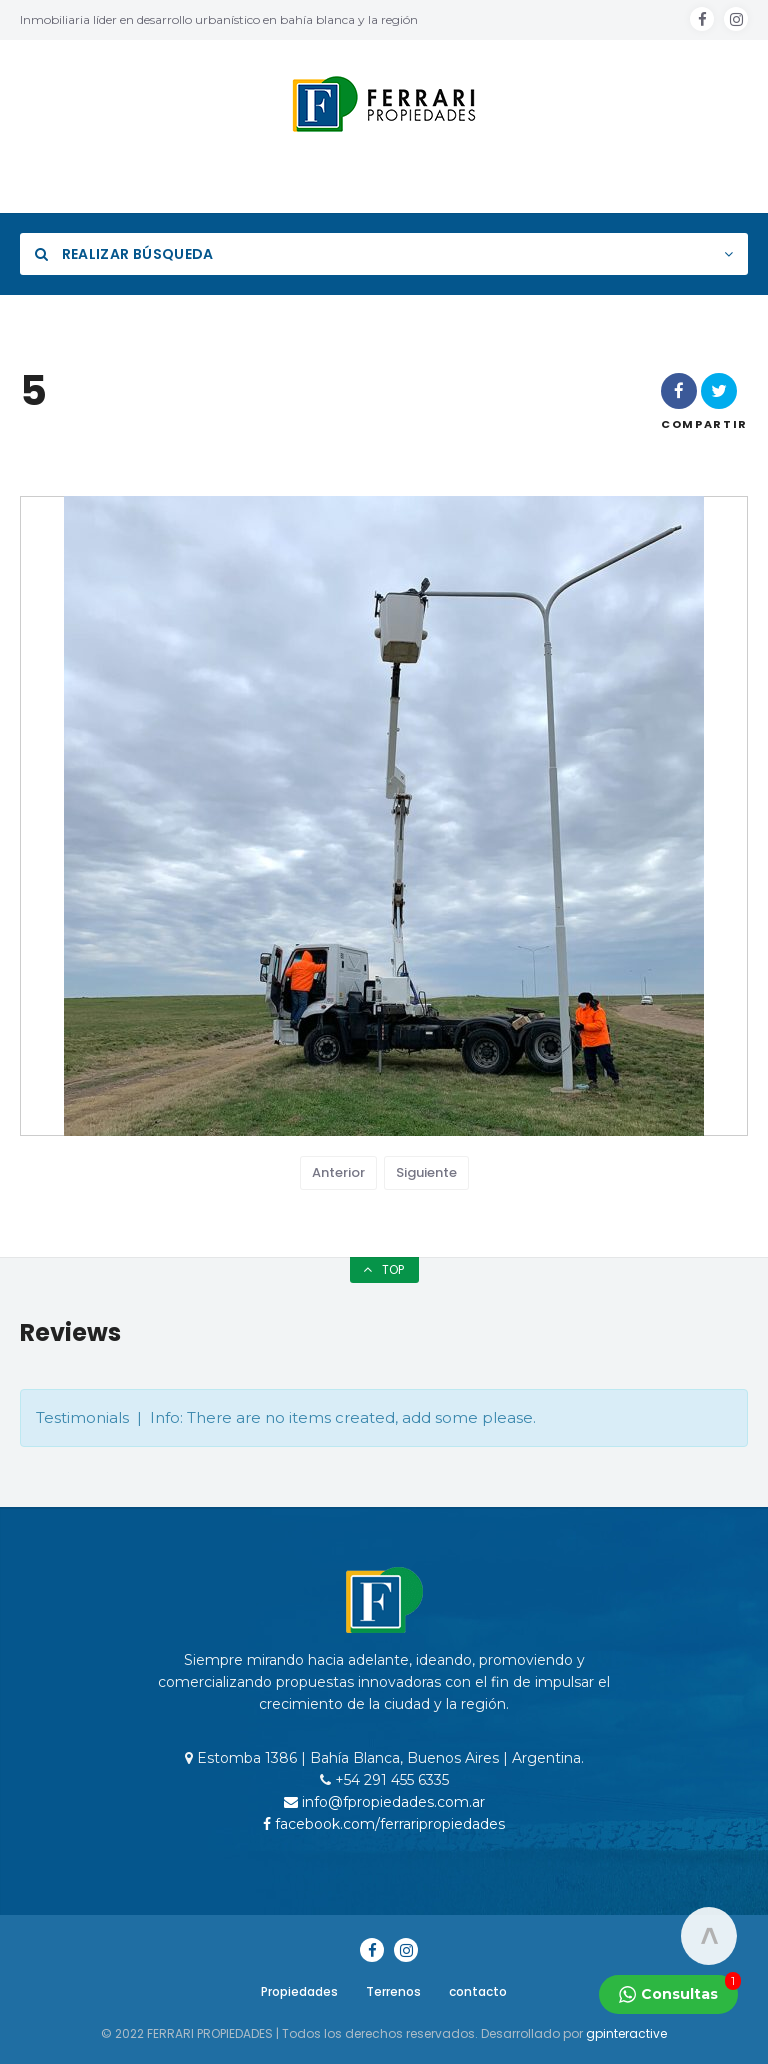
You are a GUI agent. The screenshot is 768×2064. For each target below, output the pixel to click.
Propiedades (299, 1991)
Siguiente (426, 1172)
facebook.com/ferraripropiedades (384, 1824)
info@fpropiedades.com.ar (384, 1802)
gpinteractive (626, 2033)
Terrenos (393, 1991)
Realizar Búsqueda (124, 254)
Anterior (338, 1172)
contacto (478, 1991)
